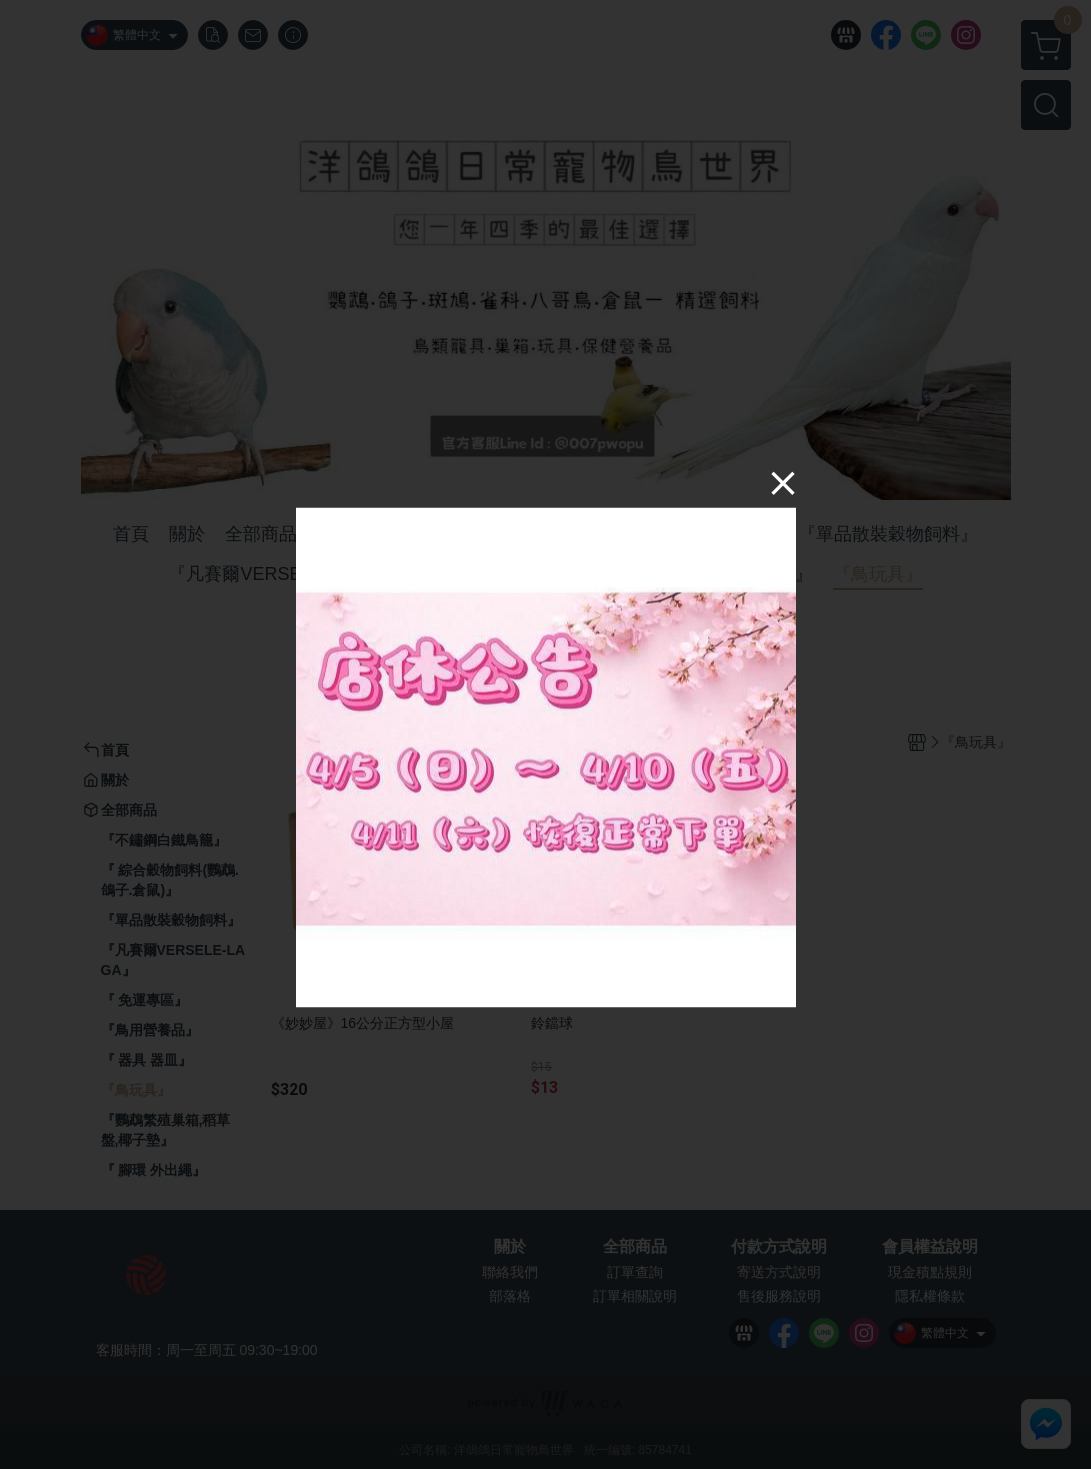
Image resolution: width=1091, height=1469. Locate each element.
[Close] (783, 482)
